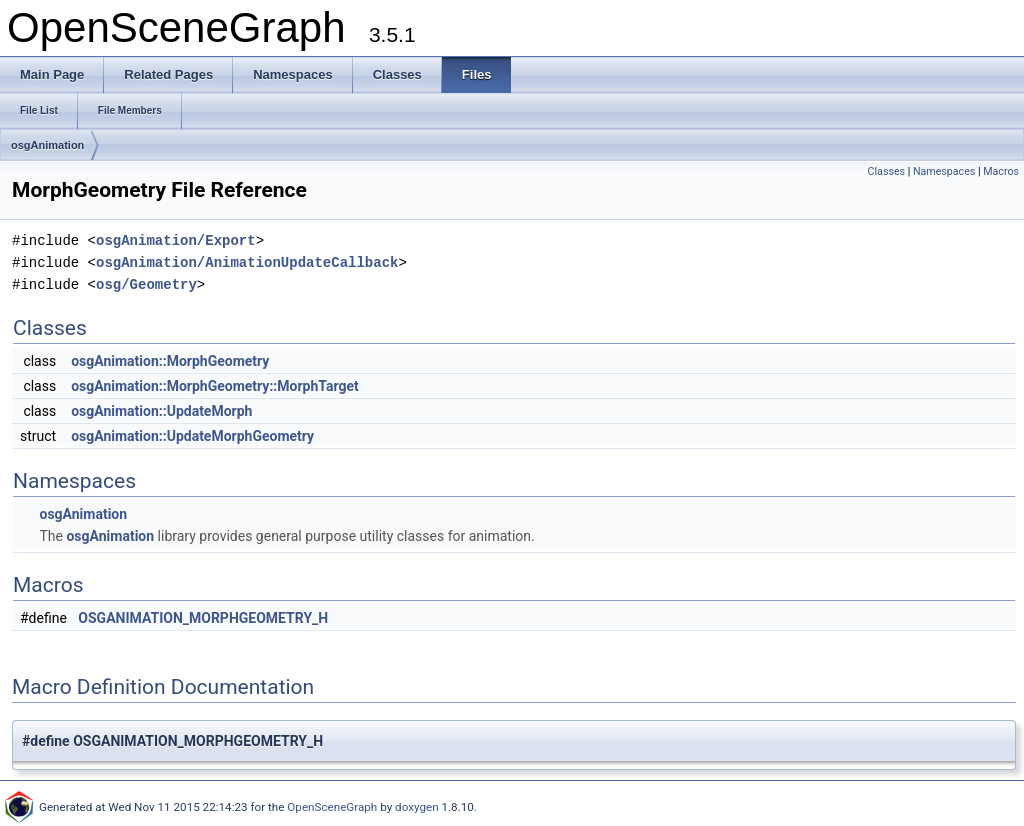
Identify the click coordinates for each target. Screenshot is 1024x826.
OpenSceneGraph (332, 807)
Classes (886, 171)
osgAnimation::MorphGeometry (170, 361)
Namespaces (944, 171)
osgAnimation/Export (176, 240)
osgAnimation (47, 145)
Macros (1001, 171)
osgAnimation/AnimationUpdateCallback (247, 262)
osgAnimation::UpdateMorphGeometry (192, 436)
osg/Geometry (146, 284)
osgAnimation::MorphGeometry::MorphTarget (215, 386)
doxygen (417, 807)
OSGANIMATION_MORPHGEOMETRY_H (203, 618)
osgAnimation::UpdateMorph (161, 411)
